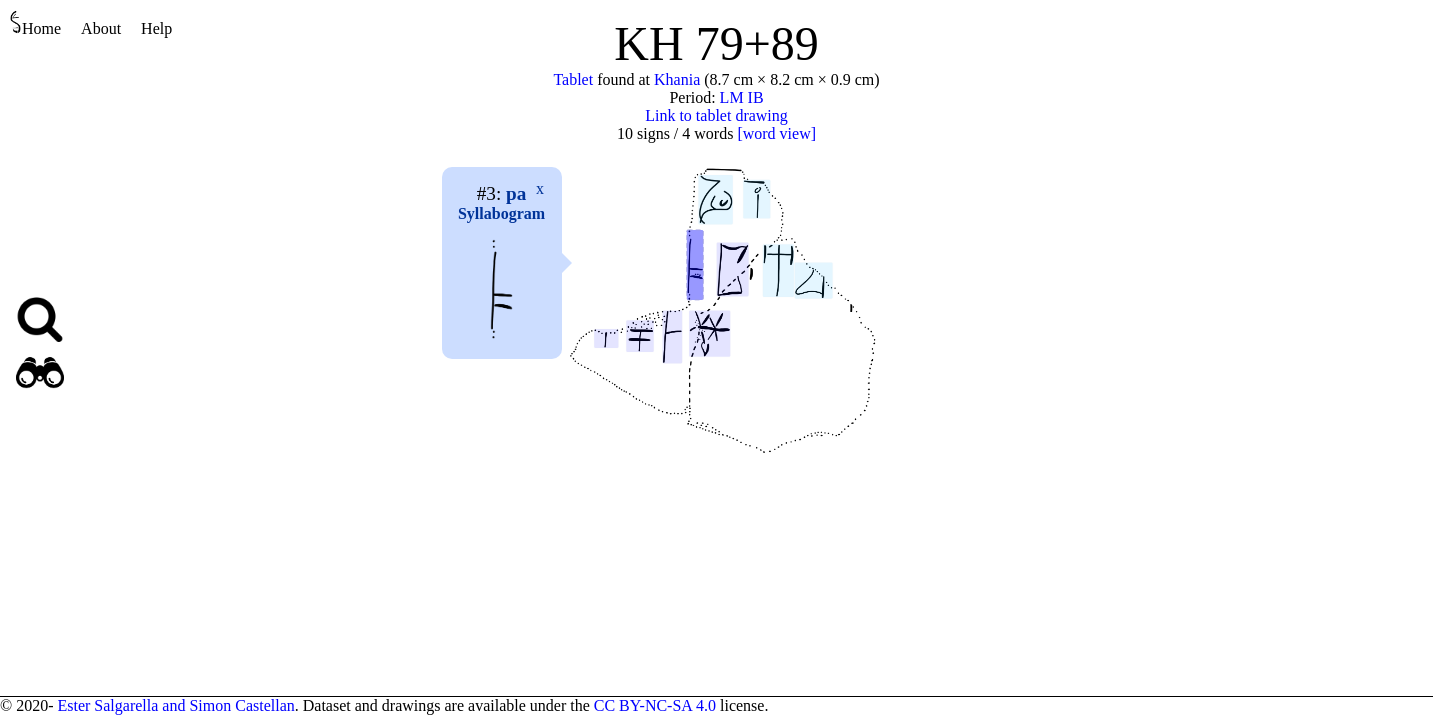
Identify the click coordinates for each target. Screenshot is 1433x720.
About (101, 28)
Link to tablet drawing (716, 115)
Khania (677, 79)
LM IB (742, 97)
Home (35, 23)
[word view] (776, 133)
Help (156, 28)
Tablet (573, 79)
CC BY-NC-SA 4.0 (655, 705)
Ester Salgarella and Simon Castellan (175, 705)
